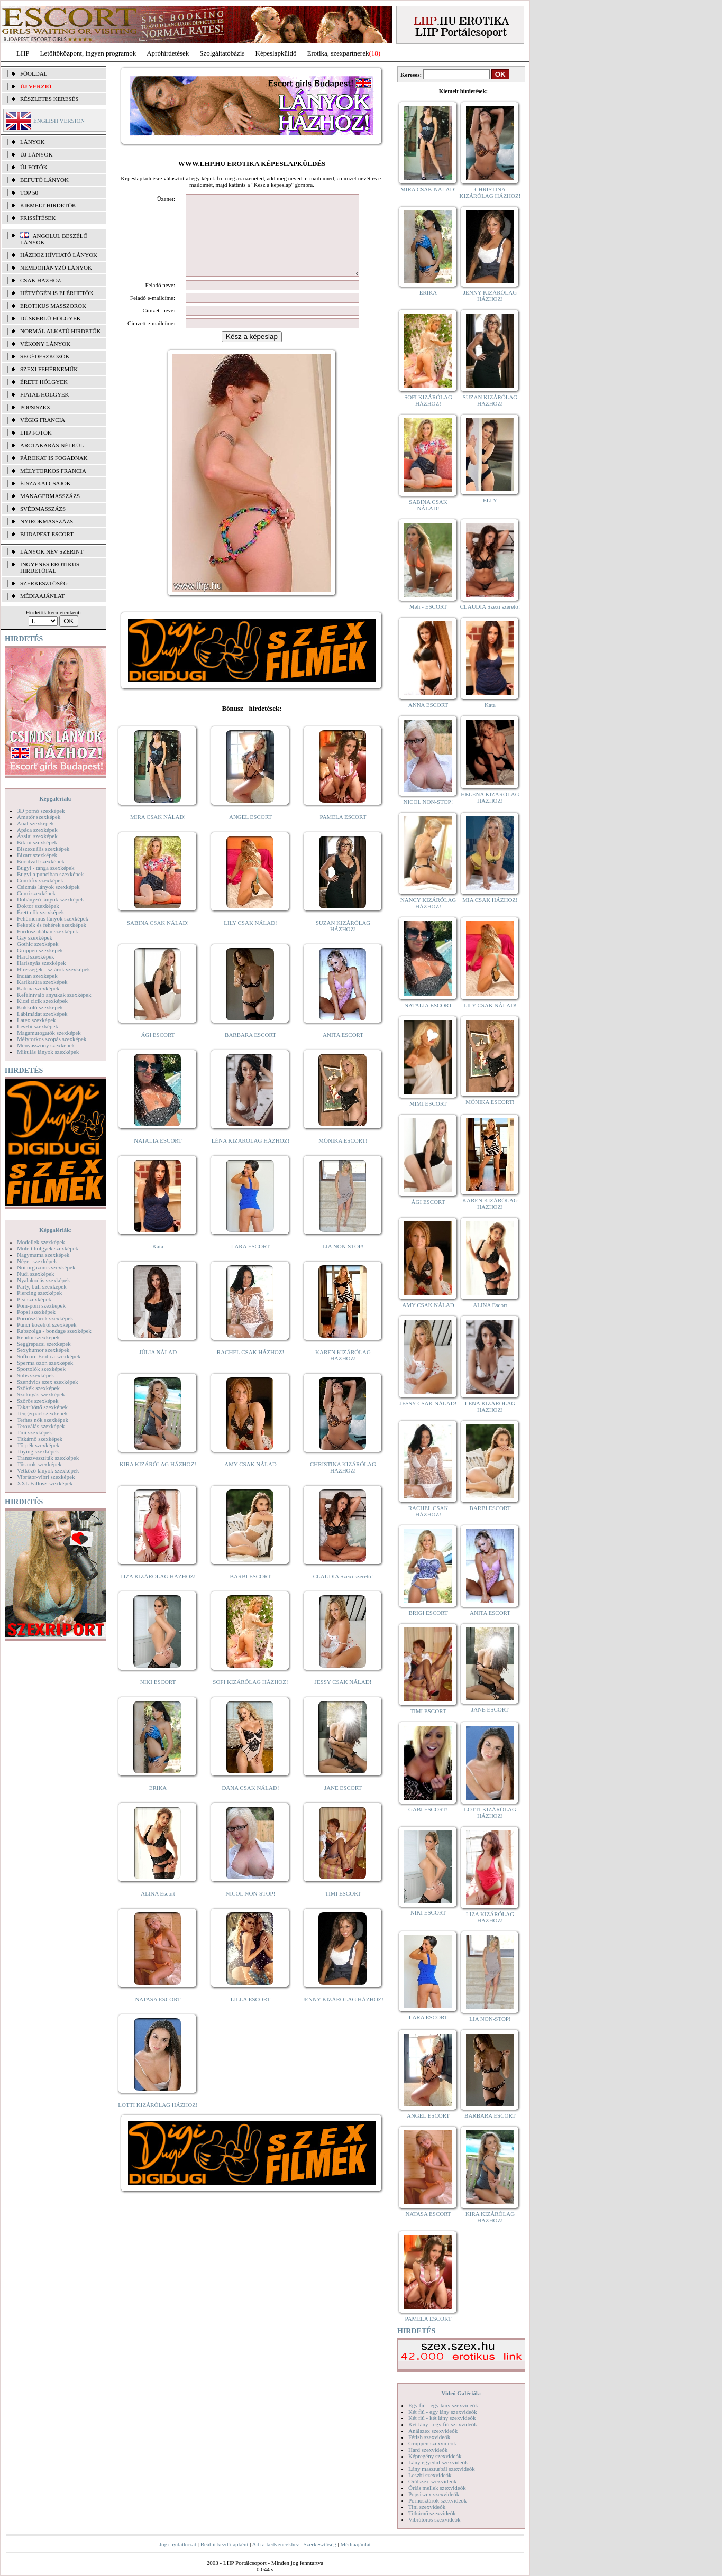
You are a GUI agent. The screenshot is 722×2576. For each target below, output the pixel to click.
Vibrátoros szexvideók (434, 2519)
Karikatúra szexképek (42, 982)
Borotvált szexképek (41, 861)
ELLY (490, 500)
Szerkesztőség (319, 2544)
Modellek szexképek (41, 1242)
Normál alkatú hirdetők (60, 331)
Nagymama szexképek (43, 1255)
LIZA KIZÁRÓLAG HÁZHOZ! (158, 1592)
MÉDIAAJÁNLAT (42, 596)
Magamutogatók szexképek (49, 1032)
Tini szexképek (34, 1432)
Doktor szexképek (38, 906)
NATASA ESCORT (157, 2015)
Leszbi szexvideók (430, 2475)
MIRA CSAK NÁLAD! (158, 833)
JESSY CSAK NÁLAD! (343, 1698)
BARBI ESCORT (250, 1592)
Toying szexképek (38, 1451)
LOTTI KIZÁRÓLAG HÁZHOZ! (157, 2121)
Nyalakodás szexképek (43, 1280)
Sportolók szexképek (41, 1369)
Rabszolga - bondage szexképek (54, 1331)
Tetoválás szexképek (41, 1426)
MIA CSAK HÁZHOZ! (490, 900)
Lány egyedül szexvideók (438, 2462)
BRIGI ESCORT (427, 1612)
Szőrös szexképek (38, 1400)
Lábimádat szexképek (42, 1013)
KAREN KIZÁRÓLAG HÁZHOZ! (343, 1371)
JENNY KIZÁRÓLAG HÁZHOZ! (343, 2015)
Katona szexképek (38, 988)
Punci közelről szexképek (46, 1324)
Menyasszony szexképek (46, 1045)
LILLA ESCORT (250, 2015)
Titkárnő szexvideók (432, 2513)
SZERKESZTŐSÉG (44, 583)
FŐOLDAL (33, 73)
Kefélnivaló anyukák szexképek (54, 994)
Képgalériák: (55, 798)
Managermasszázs (50, 496)
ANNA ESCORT (428, 705)
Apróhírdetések (168, 53)
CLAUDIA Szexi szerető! (343, 1592)
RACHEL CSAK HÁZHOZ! (250, 1368)
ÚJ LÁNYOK (36, 154)
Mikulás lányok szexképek (48, 1051)
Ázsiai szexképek (37, 836)
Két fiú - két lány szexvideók (442, 2418)
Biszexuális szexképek (43, 848)
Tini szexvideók (426, 2507)
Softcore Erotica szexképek (48, 1356)
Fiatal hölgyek (44, 394)
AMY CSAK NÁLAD (250, 1480)
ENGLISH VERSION (59, 120)
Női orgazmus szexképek (46, 1267)
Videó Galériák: (461, 2393)
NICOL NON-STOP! (251, 1909)
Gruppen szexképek (40, 950)
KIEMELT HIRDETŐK (48, 205)
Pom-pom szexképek (41, 1305)
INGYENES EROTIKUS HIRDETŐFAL (49, 567)
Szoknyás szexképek (41, 1394)
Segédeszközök (45, 356)
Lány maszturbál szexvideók (441, 2468)
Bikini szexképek (37, 842)
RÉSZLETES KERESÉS (49, 99)
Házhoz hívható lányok (58, 255)
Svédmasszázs (43, 508)
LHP (23, 53)
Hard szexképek (35, 956)
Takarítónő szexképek (42, 1407)
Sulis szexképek (35, 1375)
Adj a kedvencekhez (275, 2544)
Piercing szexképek (39, 1293)
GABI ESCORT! (428, 1809)
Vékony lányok (45, 344)
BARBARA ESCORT (250, 1050)
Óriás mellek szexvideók (437, 2488)
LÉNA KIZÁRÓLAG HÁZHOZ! (250, 1156)
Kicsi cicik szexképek (42, 1001)
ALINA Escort (158, 1909)
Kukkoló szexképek (40, 1007)
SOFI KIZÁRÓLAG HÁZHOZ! (250, 1698)
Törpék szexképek (38, 1445)
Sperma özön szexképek (45, 1362)
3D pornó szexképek (41, 810)
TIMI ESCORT (343, 1909)
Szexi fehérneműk (49, 369)
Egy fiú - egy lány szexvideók (443, 2405)
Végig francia (42, 420)
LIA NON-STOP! (342, 1262)
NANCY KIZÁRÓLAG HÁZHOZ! (428, 903)
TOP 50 (29, 192)
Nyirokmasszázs (46, 521)
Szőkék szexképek (38, 1388)
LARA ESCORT (250, 1262)
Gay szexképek (34, 937)
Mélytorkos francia (53, 470)
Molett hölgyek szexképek (47, 1248)
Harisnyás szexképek (41, 963)
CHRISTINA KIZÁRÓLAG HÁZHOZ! (343, 1483)
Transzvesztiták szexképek (48, 1458)
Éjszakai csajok (45, 483)
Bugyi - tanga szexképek (45, 867)
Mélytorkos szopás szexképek (51, 1039)
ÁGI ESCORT (158, 1050)
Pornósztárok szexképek (45, 1318)
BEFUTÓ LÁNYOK (44, 180)
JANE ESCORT (343, 1803)
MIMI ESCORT (428, 1103)
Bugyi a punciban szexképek (50, 874)
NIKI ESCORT (158, 1698)
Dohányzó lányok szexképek (50, 899)
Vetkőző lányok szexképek (48, 1470)
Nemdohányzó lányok (56, 267)
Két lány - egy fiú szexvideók (442, 2424)
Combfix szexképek (40, 880)
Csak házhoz (40, 280)
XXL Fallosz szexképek (44, 1483)
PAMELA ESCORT (343, 833)
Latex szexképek (36, 1020)
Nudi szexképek (35, 1274)
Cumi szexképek (36, 893)
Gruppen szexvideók (432, 2443)
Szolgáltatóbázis (221, 53)
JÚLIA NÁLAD (158, 1368)
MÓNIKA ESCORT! (343, 1156)
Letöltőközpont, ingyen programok (88, 53)
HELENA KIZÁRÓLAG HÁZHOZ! (490, 797)
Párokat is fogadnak (54, 458)
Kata (157, 1262)
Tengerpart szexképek (42, 1413)
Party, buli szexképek (42, 1286)
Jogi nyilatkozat (177, 2544)
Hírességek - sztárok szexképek (53, 969)
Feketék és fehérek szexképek (51, 925)
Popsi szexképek (36, 1312)
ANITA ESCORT (343, 1050)
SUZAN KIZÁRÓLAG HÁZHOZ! (343, 941)
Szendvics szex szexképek (47, 1381)
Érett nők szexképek (40, 912)
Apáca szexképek (37, 829)
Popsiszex (35, 407)
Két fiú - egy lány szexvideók (442, 2411)
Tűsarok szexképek (39, 1464)
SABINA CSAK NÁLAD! (158, 938)
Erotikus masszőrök (53, 305)
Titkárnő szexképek (39, 1439)
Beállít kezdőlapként (224, 2544)
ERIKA (158, 1803)
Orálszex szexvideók (432, 2481)
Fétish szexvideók (429, 2437)
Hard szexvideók (427, 2449)
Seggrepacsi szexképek (44, 1343)
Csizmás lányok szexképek (48, 887)
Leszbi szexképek (37, 1026)
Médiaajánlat (355, 2544)
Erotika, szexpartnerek (338, 53)
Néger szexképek (37, 1261)
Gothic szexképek (38, 944)
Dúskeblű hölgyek (50, 318)
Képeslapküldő (276, 53)
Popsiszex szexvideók (433, 2494)
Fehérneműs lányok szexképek (52, 918)
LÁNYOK (32, 142)
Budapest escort (47, 534)
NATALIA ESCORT (157, 1156)
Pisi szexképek (34, 1299)
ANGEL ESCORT (250, 833)
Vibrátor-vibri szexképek (46, 1477)
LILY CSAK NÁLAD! (250, 938)
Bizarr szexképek (37, 855)
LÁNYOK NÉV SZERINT (52, 551)
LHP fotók (36, 432)
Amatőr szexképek (38, 817)
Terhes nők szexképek (42, 1419)
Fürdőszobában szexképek (47, 931)
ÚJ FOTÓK (34, 167)
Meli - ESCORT (428, 606)
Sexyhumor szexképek (43, 1350)
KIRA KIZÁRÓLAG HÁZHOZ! (158, 1480)
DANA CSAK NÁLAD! (250, 1803)
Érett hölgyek (44, 382)
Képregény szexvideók (435, 2456)
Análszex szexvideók (433, 2430)
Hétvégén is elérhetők (57, 293)
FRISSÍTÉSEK (38, 218)
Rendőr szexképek (38, 1337)
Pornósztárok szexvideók (437, 2500)
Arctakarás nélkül (52, 445)
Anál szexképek (35, 823)
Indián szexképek (37, 975)
